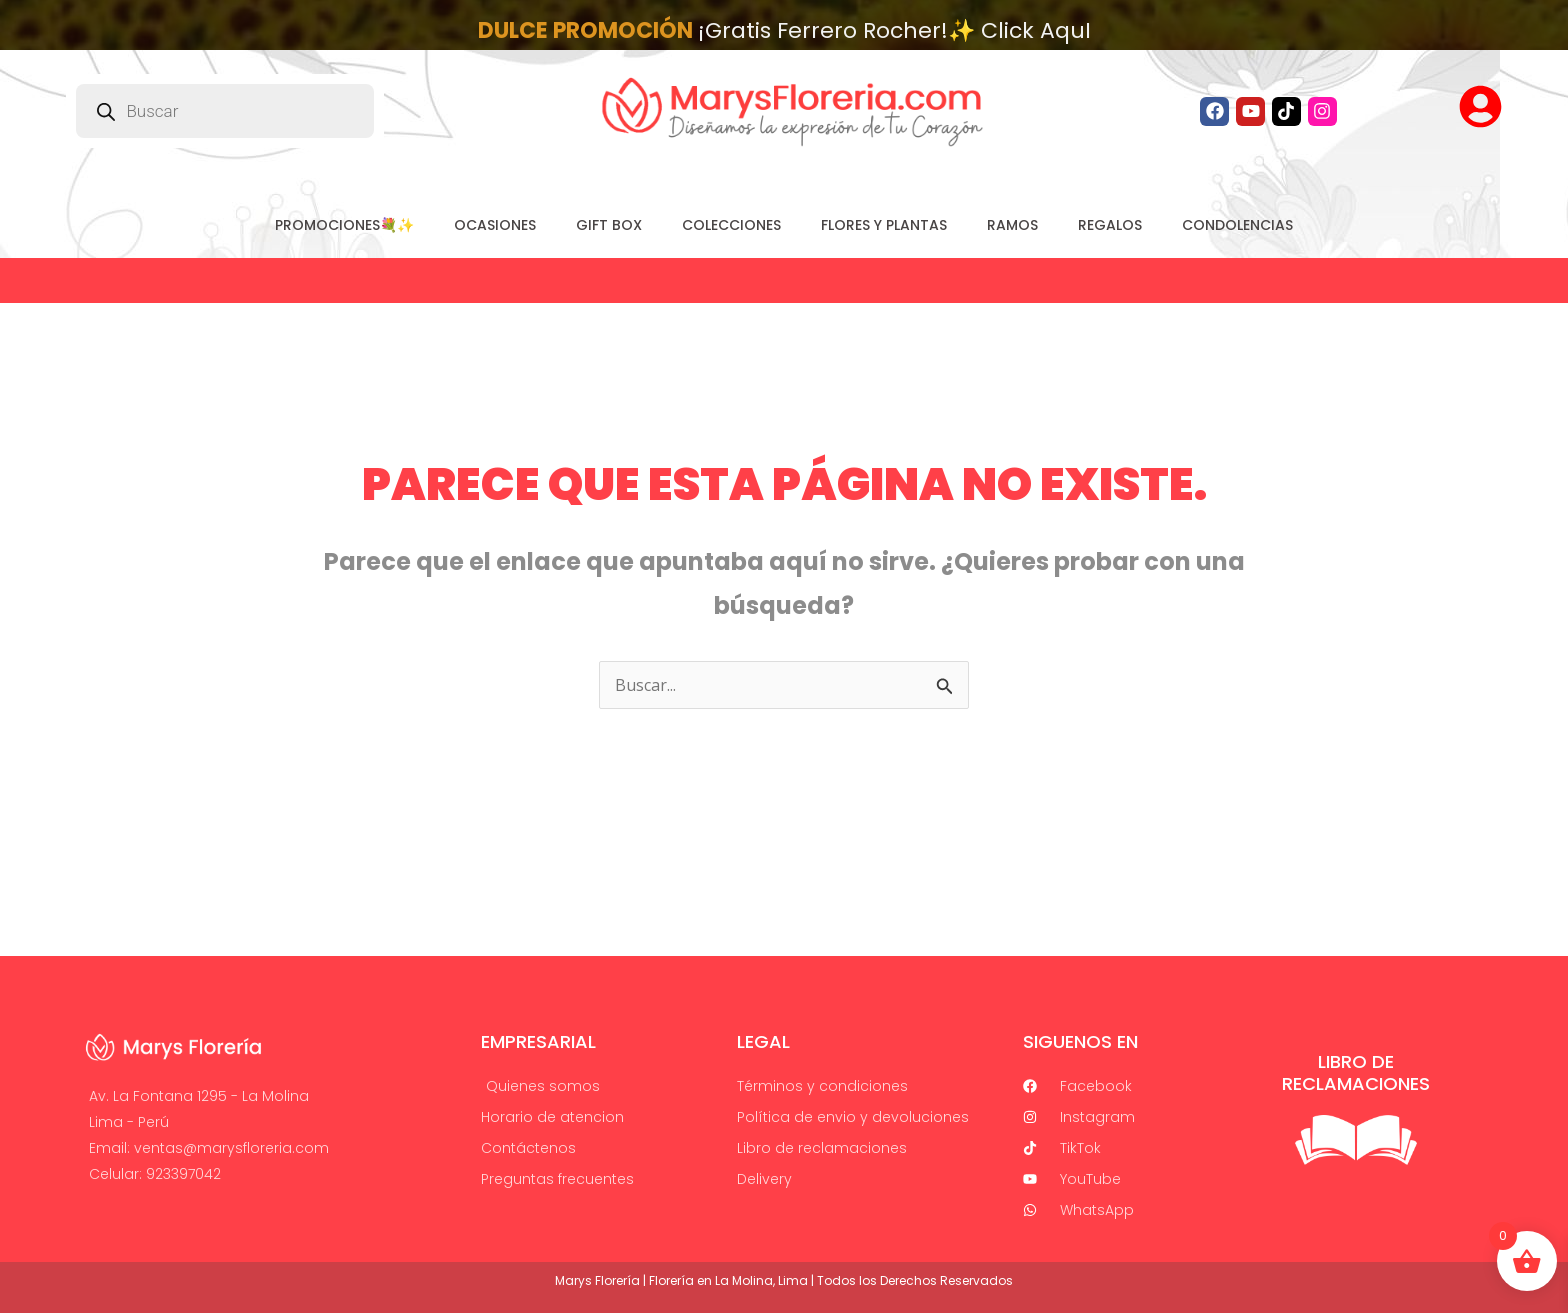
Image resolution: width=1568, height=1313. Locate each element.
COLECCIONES (731, 225)
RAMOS (1012, 225)
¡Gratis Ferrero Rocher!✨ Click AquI (784, 30)
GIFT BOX (609, 225)
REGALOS (1110, 225)
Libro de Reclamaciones (1356, 1072)
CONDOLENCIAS (1237, 225)
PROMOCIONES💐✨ (344, 225)
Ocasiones (495, 225)
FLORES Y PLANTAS (884, 225)
